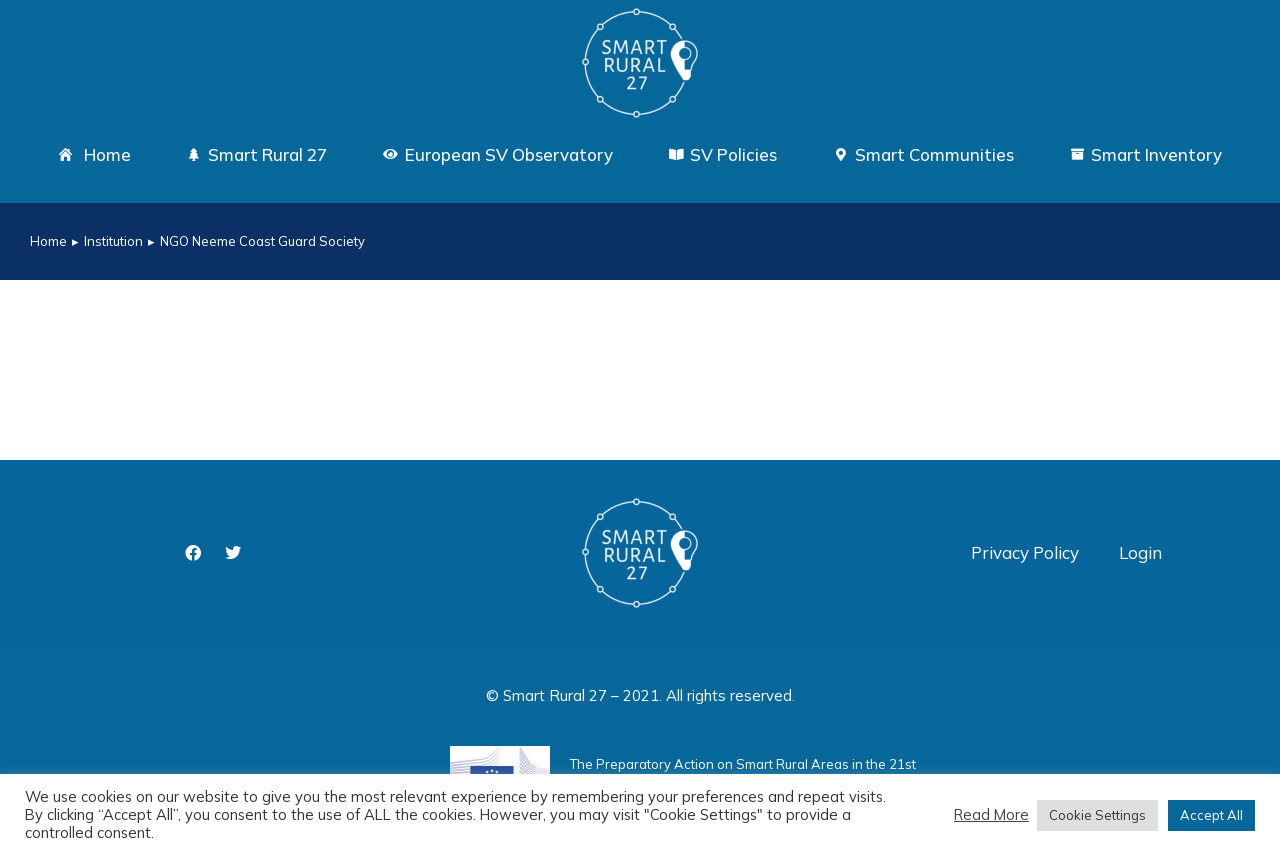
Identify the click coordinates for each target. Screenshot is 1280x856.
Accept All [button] (1211, 815)
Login (1140, 552)
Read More (991, 815)
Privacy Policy (1025, 552)
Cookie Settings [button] (1097, 815)
